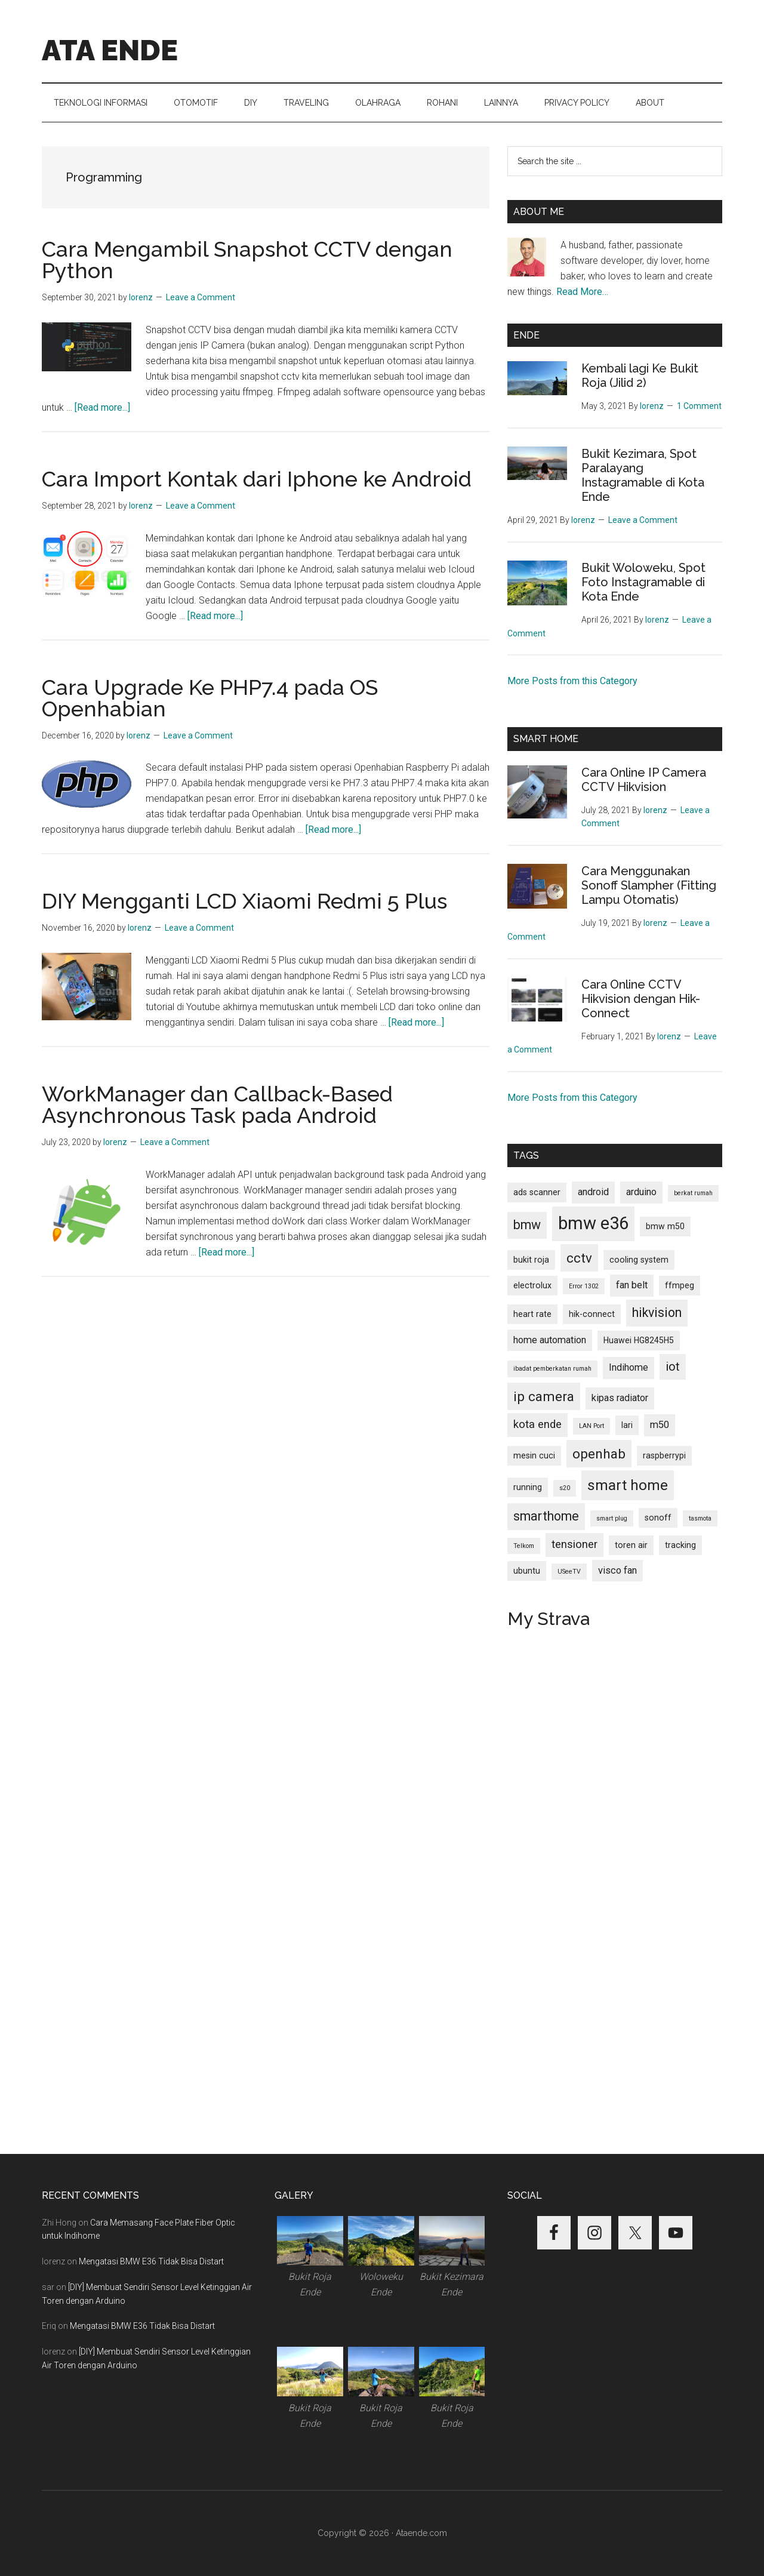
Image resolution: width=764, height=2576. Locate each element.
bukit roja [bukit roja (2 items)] (531, 1259)
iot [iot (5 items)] (673, 1366)
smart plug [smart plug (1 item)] (611, 1518)
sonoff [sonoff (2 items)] (658, 1517)
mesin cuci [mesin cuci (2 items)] (534, 1455)
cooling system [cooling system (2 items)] (638, 1259)
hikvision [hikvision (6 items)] (657, 1312)
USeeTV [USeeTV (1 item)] (569, 1571)
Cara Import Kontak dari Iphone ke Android (257, 478)
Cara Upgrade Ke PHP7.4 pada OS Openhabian (210, 698)
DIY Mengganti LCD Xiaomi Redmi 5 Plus (244, 900)
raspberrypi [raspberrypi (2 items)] (664, 1455)
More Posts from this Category (572, 681)
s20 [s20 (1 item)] (564, 1488)
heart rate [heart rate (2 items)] (532, 1314)
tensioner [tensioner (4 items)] (574, 1544)
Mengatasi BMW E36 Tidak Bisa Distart (151, 2261)
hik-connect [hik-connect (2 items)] (592, 1314)
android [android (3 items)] (593, 1192)
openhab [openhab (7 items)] (599, 1453)
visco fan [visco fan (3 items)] (617, 1570)
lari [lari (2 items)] (627, 1425)
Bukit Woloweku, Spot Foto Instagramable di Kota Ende (643, 582)
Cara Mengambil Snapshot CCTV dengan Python (247, 259)
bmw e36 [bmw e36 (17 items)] (593, 1223)
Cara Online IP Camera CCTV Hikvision (643, 779)
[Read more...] (102, 407)
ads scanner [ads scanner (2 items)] (536, 1192)
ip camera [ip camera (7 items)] (543, 1396)
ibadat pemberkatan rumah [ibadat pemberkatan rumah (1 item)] (552, 1368)
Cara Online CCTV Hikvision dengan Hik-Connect (640, 998)
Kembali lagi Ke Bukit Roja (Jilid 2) (639, 375)
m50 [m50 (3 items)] (659, 1424)
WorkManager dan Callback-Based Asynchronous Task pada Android (217, 1104)
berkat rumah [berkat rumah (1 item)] (693, 1193)
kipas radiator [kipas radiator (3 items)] (620, 1398)
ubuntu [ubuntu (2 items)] (526, 1570)
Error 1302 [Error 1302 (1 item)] (584, 1286)
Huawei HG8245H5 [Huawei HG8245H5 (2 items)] (638, 1340)
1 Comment (699, 406)
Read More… (582, 291)
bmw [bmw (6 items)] (527, 1224)
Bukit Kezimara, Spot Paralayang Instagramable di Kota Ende (642, 475)
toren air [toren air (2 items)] (631, 1545)
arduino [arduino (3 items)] (641, 1192)
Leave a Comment (200, 297)
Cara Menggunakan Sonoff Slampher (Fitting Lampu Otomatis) (648, 885)
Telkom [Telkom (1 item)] (523, 1546)
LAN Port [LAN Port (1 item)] (591, 1426)
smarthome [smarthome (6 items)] (546, 1516)
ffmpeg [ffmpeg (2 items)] (679, 1285)
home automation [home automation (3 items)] (549, 1340)
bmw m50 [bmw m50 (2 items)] (665, 1226)
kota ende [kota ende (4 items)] (537, 1424)
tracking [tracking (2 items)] (680, 1545)
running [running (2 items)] (527, 1487)
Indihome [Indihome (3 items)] (628, 1367)
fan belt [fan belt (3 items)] (632, 1285)
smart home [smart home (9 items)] (627, 1485)
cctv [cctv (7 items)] (579, 1258)
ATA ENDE (110, 50)
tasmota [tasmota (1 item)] (700, 1518)
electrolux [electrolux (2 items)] (532, 1285)
